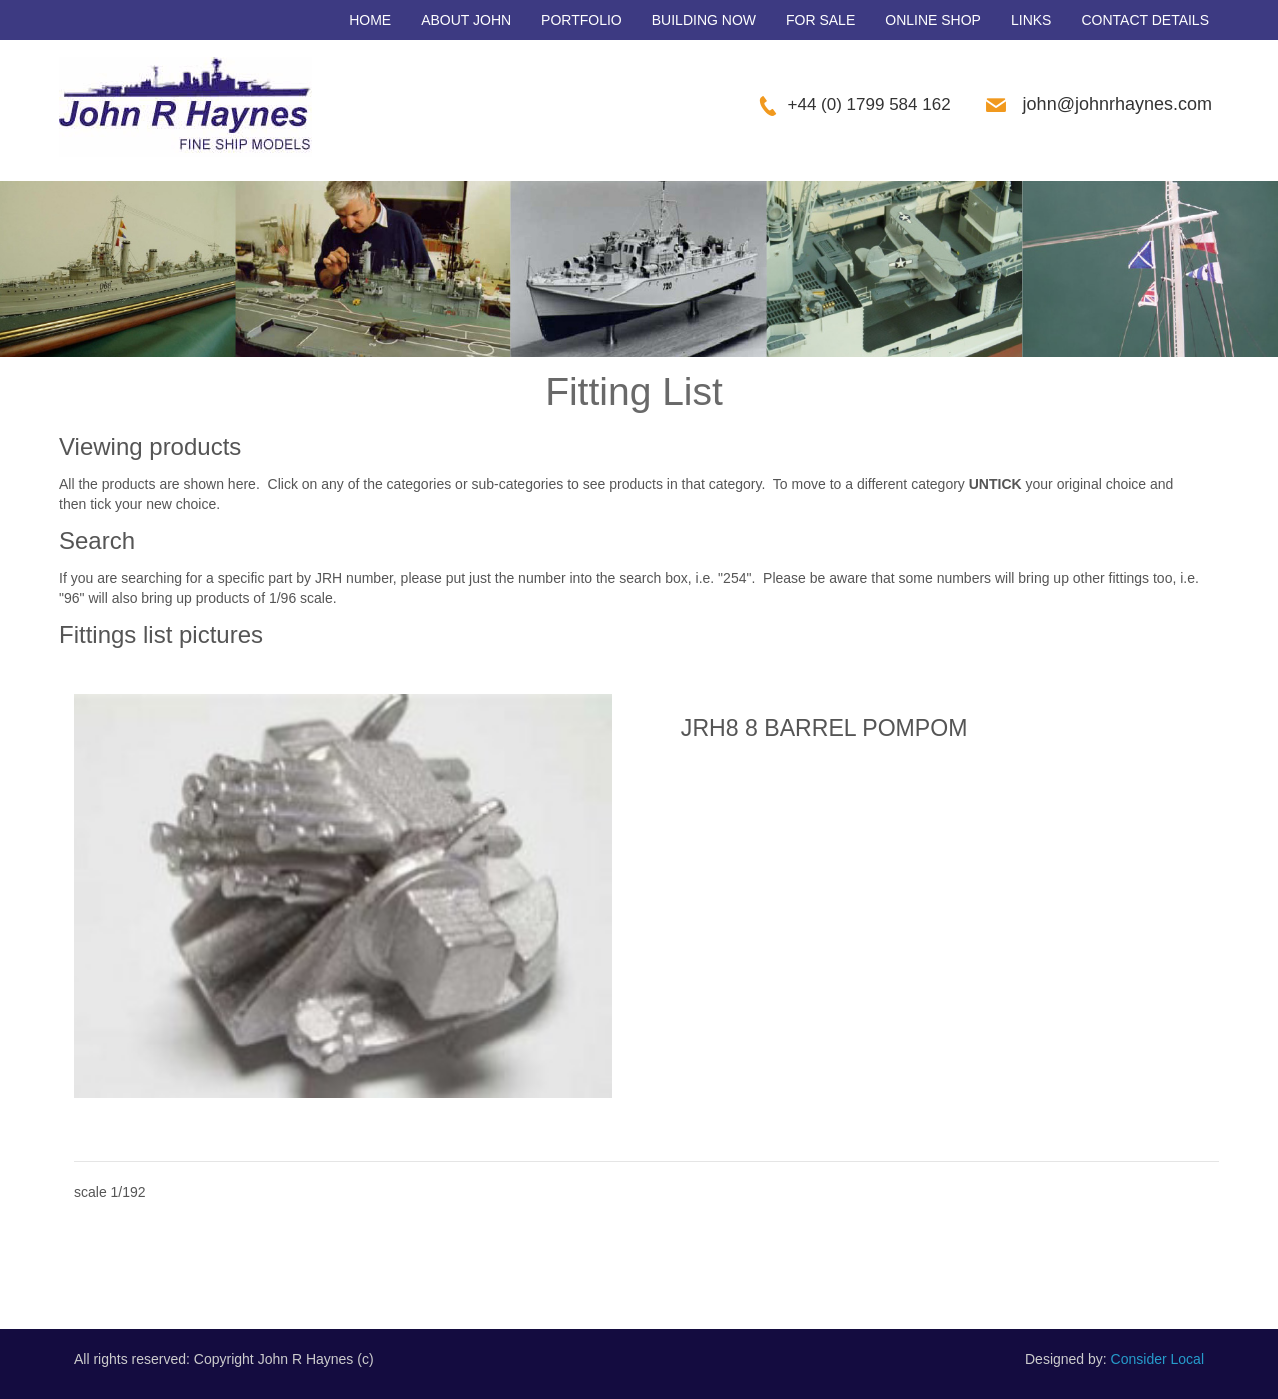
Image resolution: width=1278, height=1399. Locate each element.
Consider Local (1157, 1359)
